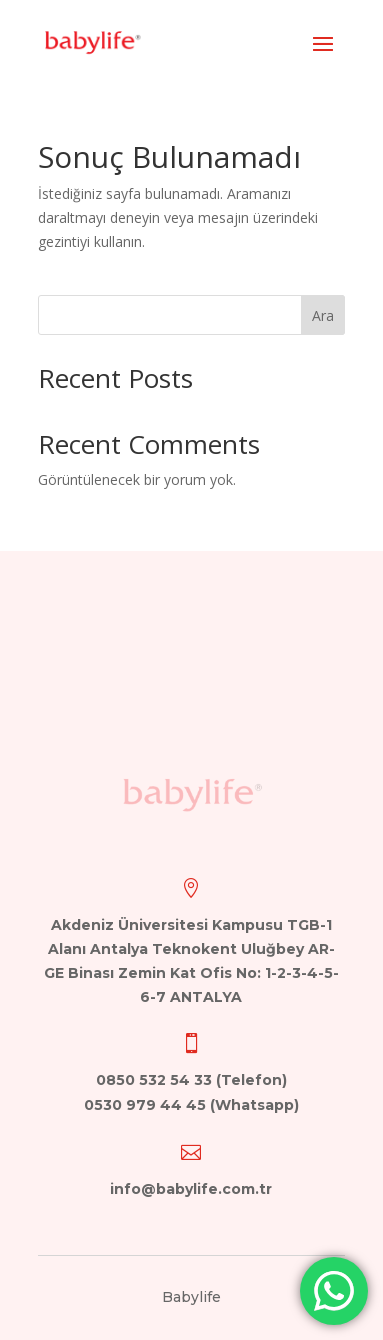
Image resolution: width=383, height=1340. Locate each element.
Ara (323, 315)
